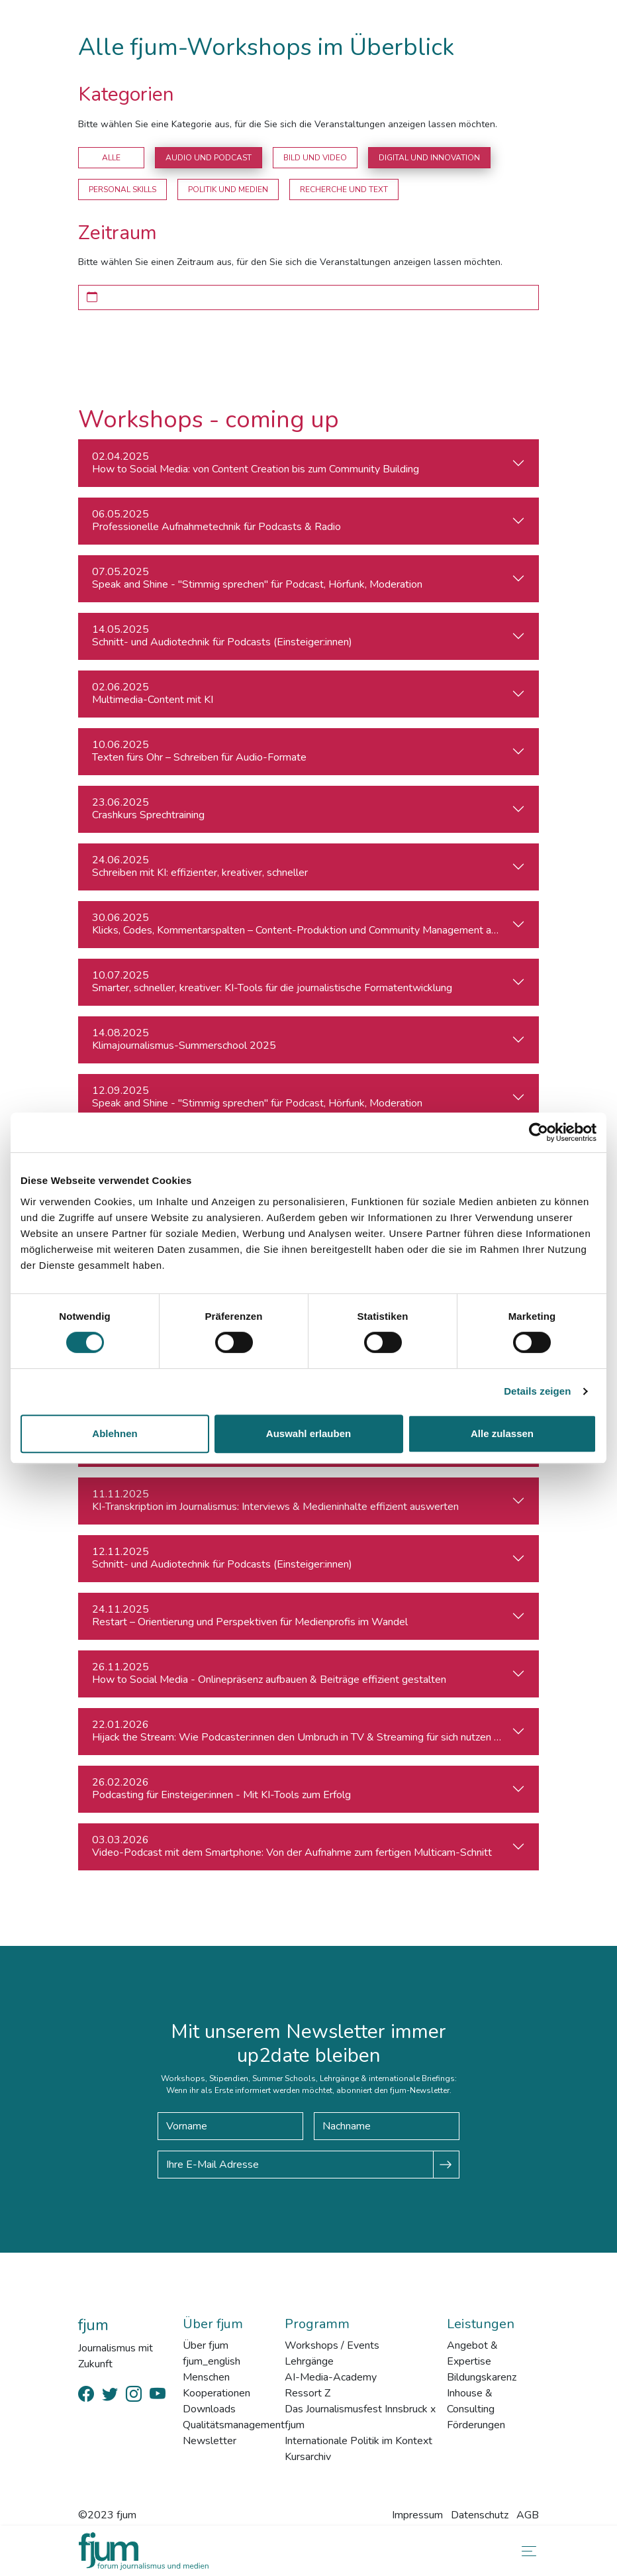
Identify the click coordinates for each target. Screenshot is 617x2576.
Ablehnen (114, 1433)
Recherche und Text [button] (344, 189)
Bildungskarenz (481, 2377)
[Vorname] (230, 2126)
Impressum (417, 2515)
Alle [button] (111, 157)
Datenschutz (479, 2515)
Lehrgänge (309, 2361)
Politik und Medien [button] (228, 189)
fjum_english (211, 2361)
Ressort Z (307, 2393)
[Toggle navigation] (526, 2551)
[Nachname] (386, 2126)
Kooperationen (216, 2393)
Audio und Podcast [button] (209, 157)
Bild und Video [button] (315, 157)
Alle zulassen (502, 1433)
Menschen (206, 2377)
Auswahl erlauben (308, 1433)
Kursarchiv (308, 2456)
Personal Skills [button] (122, 189)
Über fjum (205, 2345)
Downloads (209, 2409)
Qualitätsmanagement (234, 2425)
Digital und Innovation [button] (429, 157)
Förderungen (476, 2425)
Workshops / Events (332, 2345)
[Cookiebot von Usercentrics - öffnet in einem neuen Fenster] (538, 1132)
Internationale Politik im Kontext (358, 2441)
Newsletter (209, 2441)
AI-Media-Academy (331, 2377)
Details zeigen (537, 1391)
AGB (527, 2515)
